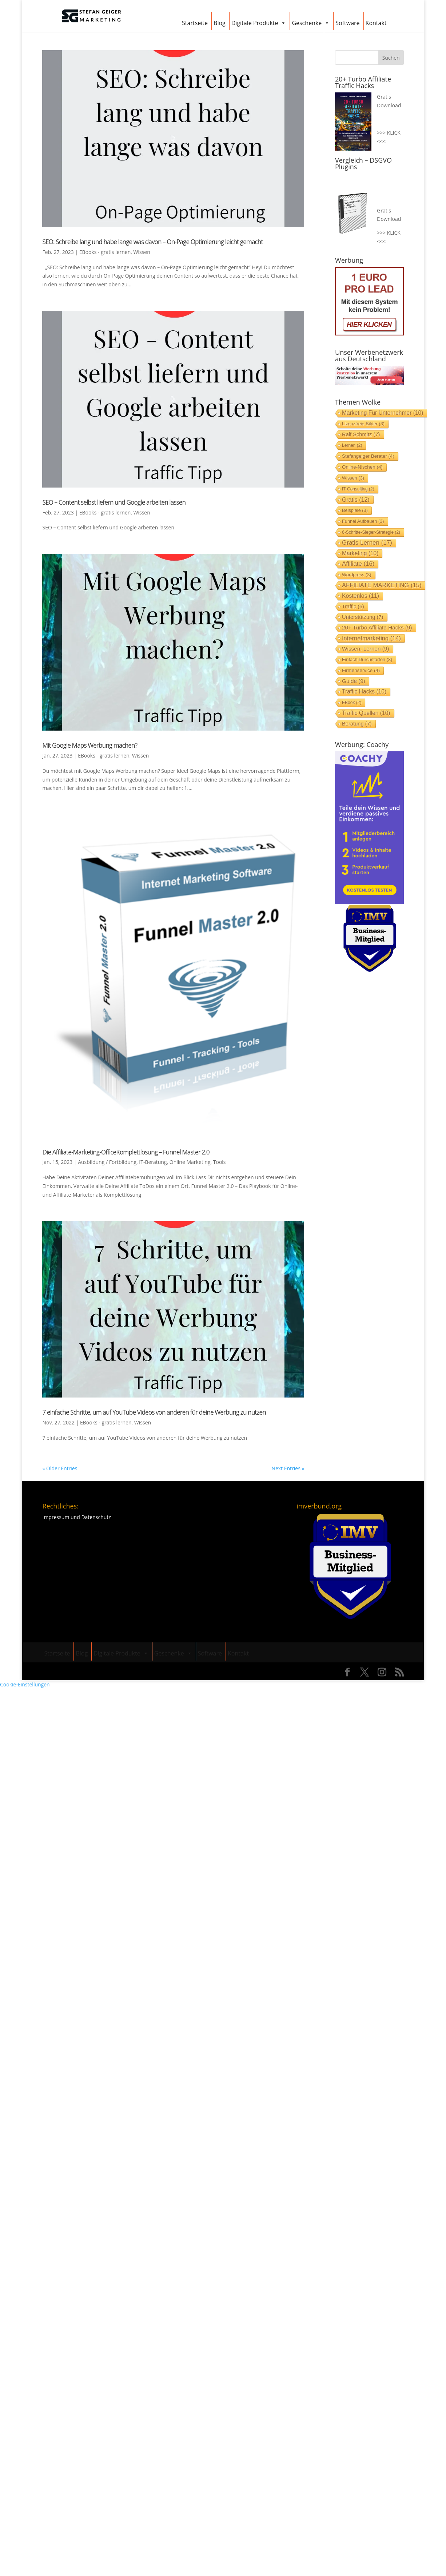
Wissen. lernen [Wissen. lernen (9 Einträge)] (365, 648)
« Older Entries (59, 1468)
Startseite (195, 23)
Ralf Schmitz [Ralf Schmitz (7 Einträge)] (361, 434)
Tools (219, 1161)
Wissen (142, 252)
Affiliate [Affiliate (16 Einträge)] (358, 563)
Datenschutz (96, 1517)
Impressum (55, 1517)
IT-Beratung (153, 1161)
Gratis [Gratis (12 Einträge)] (356, 499)
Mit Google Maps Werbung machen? (89, 745)
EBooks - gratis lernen (105, 252)
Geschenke (311, 22)
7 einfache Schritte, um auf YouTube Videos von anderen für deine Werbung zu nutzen (154, 1412)
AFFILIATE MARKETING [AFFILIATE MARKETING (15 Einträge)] (381, 585)
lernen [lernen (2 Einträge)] (352, 445)
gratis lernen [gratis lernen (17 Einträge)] (367, 542)
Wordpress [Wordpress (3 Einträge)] (356, 574)
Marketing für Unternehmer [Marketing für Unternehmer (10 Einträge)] (382, 413)
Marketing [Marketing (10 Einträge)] (360, 553)
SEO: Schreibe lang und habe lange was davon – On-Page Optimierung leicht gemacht (152, 241)
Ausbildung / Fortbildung (107, 1161)
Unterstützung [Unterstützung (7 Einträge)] (362, 617)
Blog (220, 23)
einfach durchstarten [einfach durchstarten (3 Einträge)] (367, 659)
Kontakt (376, 23)
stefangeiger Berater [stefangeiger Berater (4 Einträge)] (368, 456)
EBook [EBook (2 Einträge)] (351, 702)
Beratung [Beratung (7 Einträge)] (357, 724)
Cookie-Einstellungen (25, 1684)
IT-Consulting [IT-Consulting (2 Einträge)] (358, 489)
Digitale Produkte (258, 22)
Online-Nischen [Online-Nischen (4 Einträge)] (362, 467)
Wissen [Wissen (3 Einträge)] (353, 478)
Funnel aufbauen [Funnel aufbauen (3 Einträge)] (363, 521)
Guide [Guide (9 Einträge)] (353, 681)
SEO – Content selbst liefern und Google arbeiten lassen (114, 502)
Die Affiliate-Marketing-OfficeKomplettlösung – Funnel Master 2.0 (125, 1152)
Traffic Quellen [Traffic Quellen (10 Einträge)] (366, 713)
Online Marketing (190, 1161)
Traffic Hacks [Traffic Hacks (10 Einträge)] (364, 691)
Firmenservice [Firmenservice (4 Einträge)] (361, 670)
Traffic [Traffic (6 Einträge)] (353, 606)
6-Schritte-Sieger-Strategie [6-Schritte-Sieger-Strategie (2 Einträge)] (371, 532)
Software (347, 23)
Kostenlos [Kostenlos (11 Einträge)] (360, 596)
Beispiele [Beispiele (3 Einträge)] (355, 510)
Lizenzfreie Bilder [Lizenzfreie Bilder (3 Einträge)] (363, 423)
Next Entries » (287, 1468)
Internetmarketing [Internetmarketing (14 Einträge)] (371, 638)
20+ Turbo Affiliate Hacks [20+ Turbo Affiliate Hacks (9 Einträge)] (377, 627)
